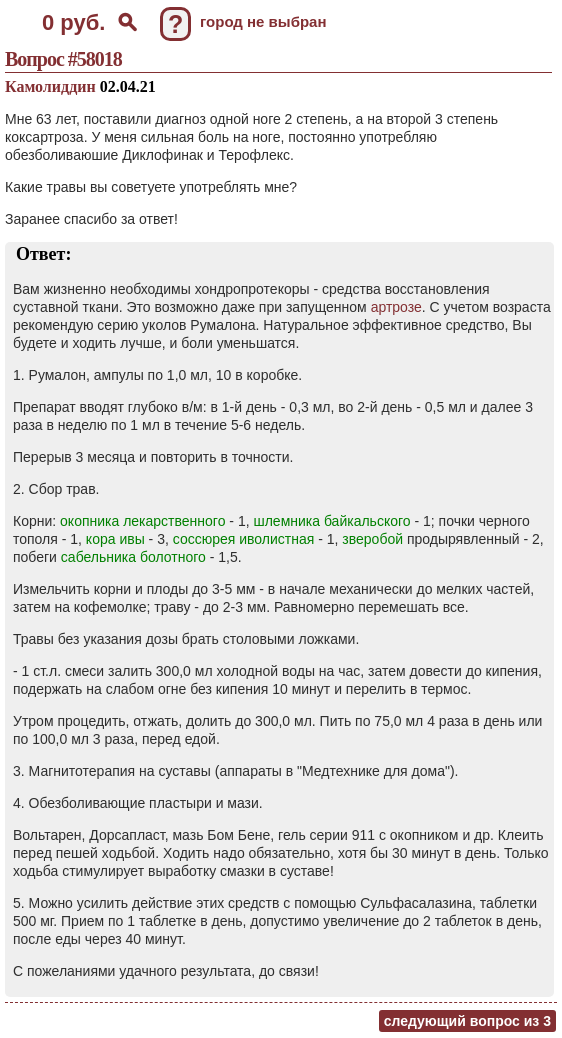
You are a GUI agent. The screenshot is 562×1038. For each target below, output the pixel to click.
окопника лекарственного (142, 521)
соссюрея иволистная (244, 539)
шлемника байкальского (331, 521)
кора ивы (115, 539)
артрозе (396, 307)
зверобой (372, 539)
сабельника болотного (133, 557)
